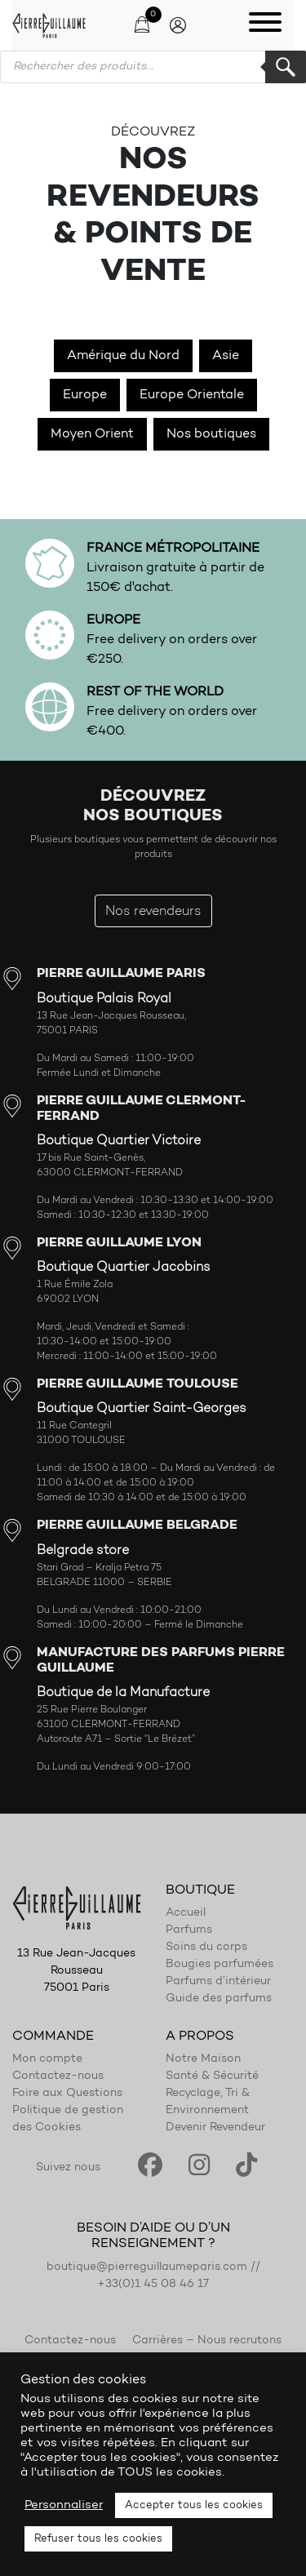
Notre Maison (203, 2059)
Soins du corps (206, 1947)
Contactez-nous (58, 2076)
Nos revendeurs (153, 911)
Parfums (189, 1930)
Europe (85, 395)
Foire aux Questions (67, 2093)
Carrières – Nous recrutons (207, 2341)
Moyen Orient (92, 434)
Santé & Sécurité (212, 2076)
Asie (225, 355)
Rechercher (285, 67)
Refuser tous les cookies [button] (98, 2539)
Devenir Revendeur (215, 2128)
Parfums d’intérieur (218, 1982)
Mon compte (47, 2059)
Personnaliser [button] (63, 2505)
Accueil (186, 1913)
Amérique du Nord (123, 355)
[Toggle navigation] (265, 25)
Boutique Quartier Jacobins (124, 1267)
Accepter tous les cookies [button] (194, 2505)
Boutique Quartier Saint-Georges (141, 1408)
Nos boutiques (211, 434)
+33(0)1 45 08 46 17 (153, 2284)
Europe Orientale (192, 395)
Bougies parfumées (219, 1964)
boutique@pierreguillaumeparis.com (147, 2267)
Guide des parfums (219, 1999)
